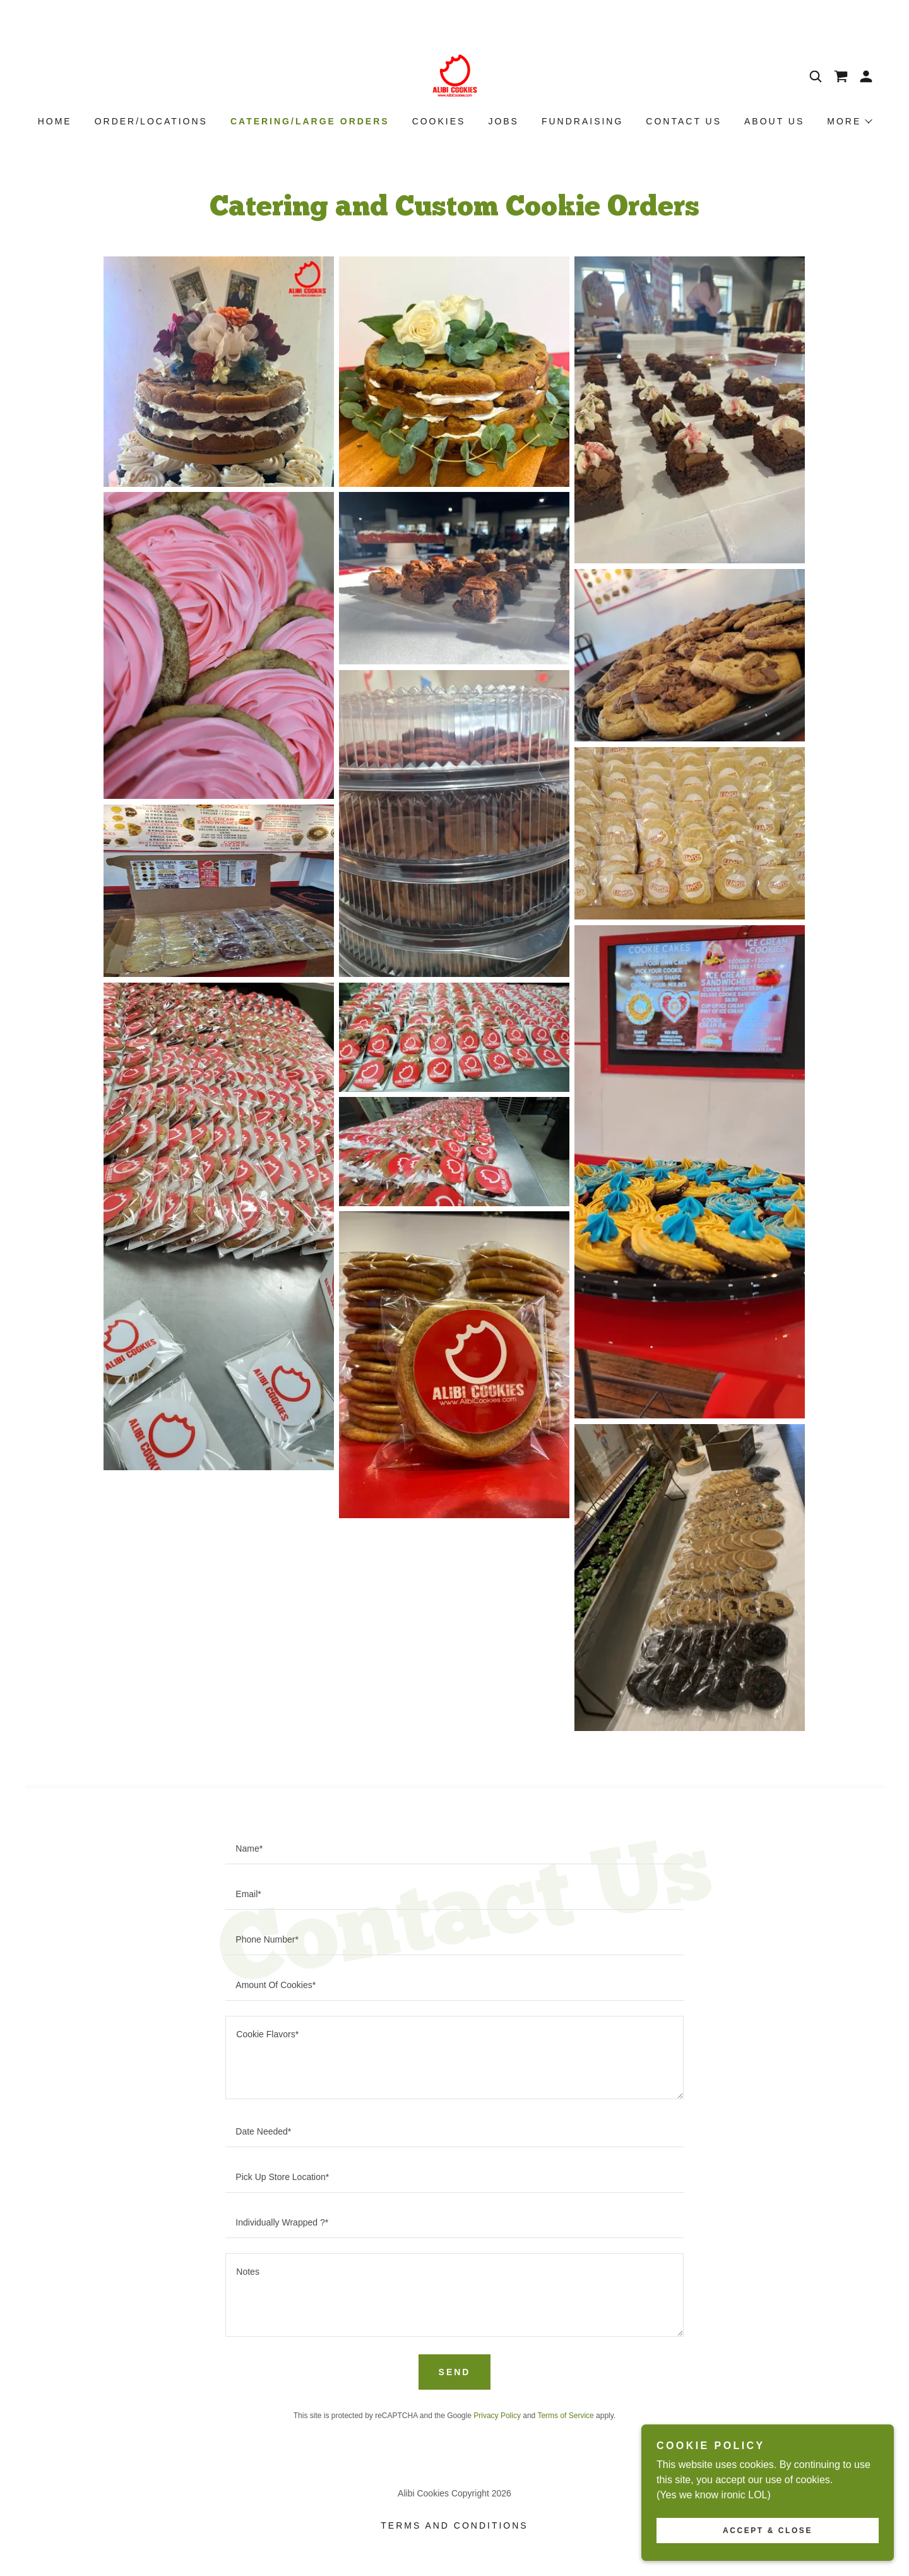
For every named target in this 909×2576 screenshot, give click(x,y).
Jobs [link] (503, 121)
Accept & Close (767, 2530)
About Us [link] (774, 121)
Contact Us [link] (684, 121)
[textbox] (454, 1849)
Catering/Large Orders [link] (309, 121)
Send (455, 2372)
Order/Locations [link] (151, 121)
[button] (866, 76)
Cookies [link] (439, 121)
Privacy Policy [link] (497, 2415)
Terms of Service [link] (565, 2415)
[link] (454, 75)
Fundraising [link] (582, 121)
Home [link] (55, 121)
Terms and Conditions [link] (454, 2525)
